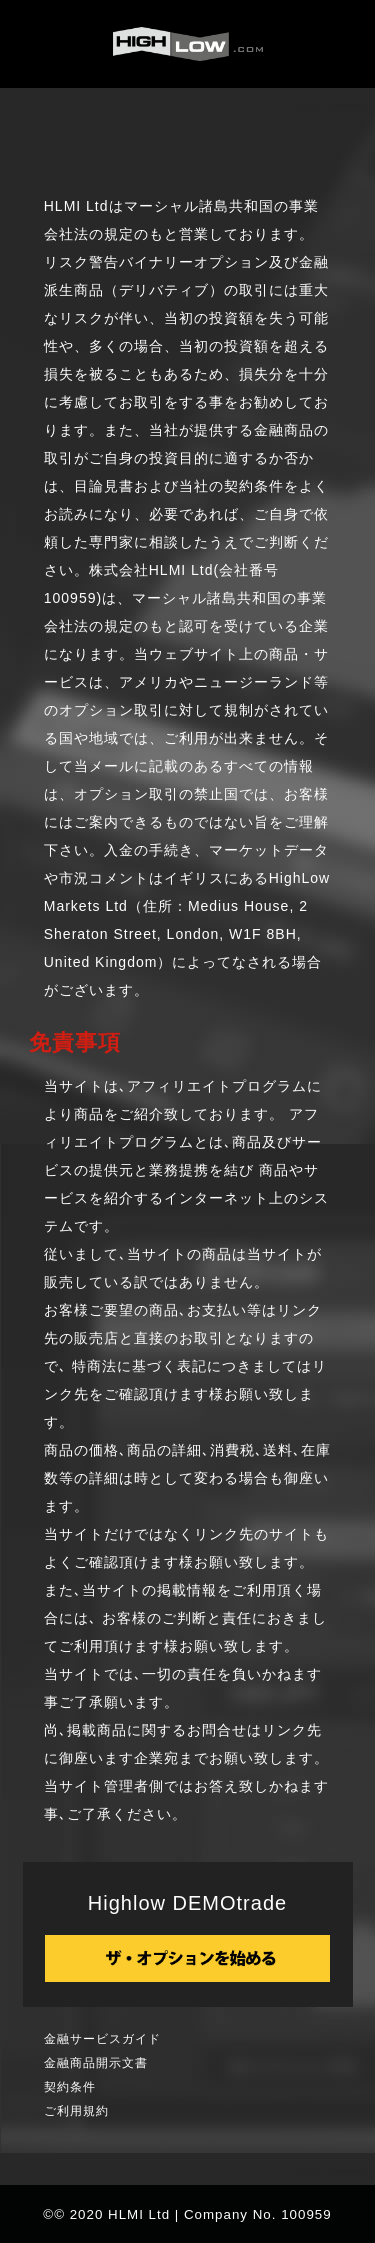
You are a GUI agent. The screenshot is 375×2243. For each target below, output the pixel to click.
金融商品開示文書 (96, 2063)
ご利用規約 (76, 2111)
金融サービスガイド (102, 2039)
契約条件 (70, 2087)
